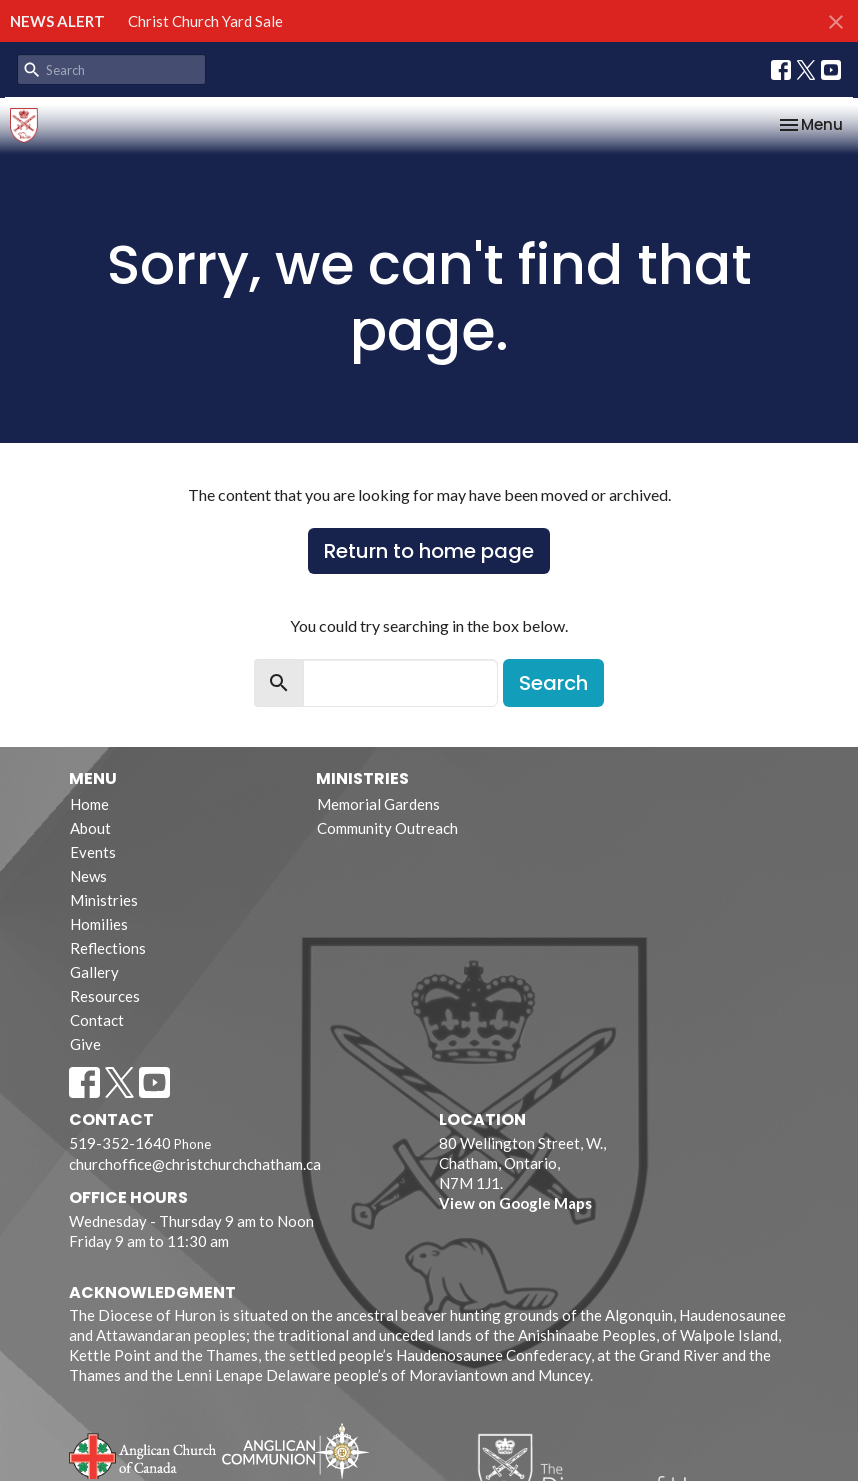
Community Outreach (387, 828)
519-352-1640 (120, 1143)
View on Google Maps (515, 1203)
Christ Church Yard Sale (205, 21)
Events (93, 852)
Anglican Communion (295, 1450)
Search (553, 683)
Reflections (108, 948)
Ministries (104, 900)
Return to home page (429, 551)
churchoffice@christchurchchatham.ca (195, 1164)
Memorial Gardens (378, 804)
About (90, 828)
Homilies (99, 924)
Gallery (94, 972)
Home (89, 804)
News (88, 876)
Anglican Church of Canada (143, 1454)
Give (85, 1044)
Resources (105, 996)
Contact (97, 1020)
